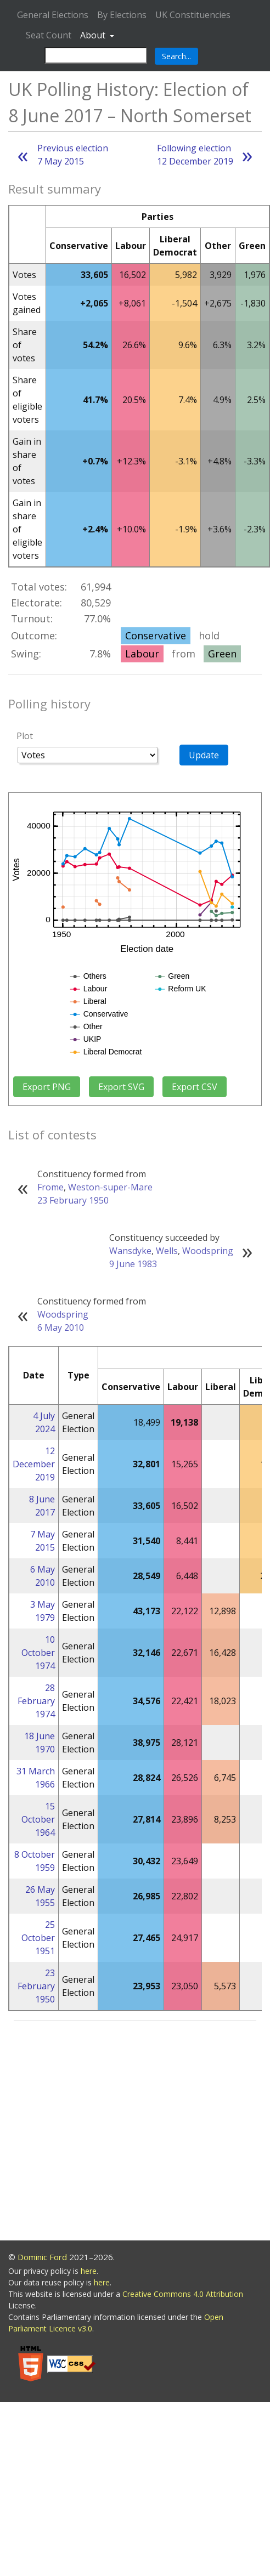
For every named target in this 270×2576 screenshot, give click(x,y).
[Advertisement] (103, 2132)
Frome (50, 1187)
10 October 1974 (38, 1652)
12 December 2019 (34, 1464)
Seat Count (48, 35)
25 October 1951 (38, 1938)
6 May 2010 (60, 1327)
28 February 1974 (36, 1701)
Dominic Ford (42, 2256)
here (89, 2271)
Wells (167, 1251)
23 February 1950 (73, 1200)
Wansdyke (130, 1251)
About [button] (94, 35)
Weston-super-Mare (110, 1187)
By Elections (122, 15)
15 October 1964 (38, 1819)
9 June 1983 (133, 1264)
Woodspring (207, 1251)
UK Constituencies (192, 15)
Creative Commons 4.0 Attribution (182, 2294)
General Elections (52, 15)
